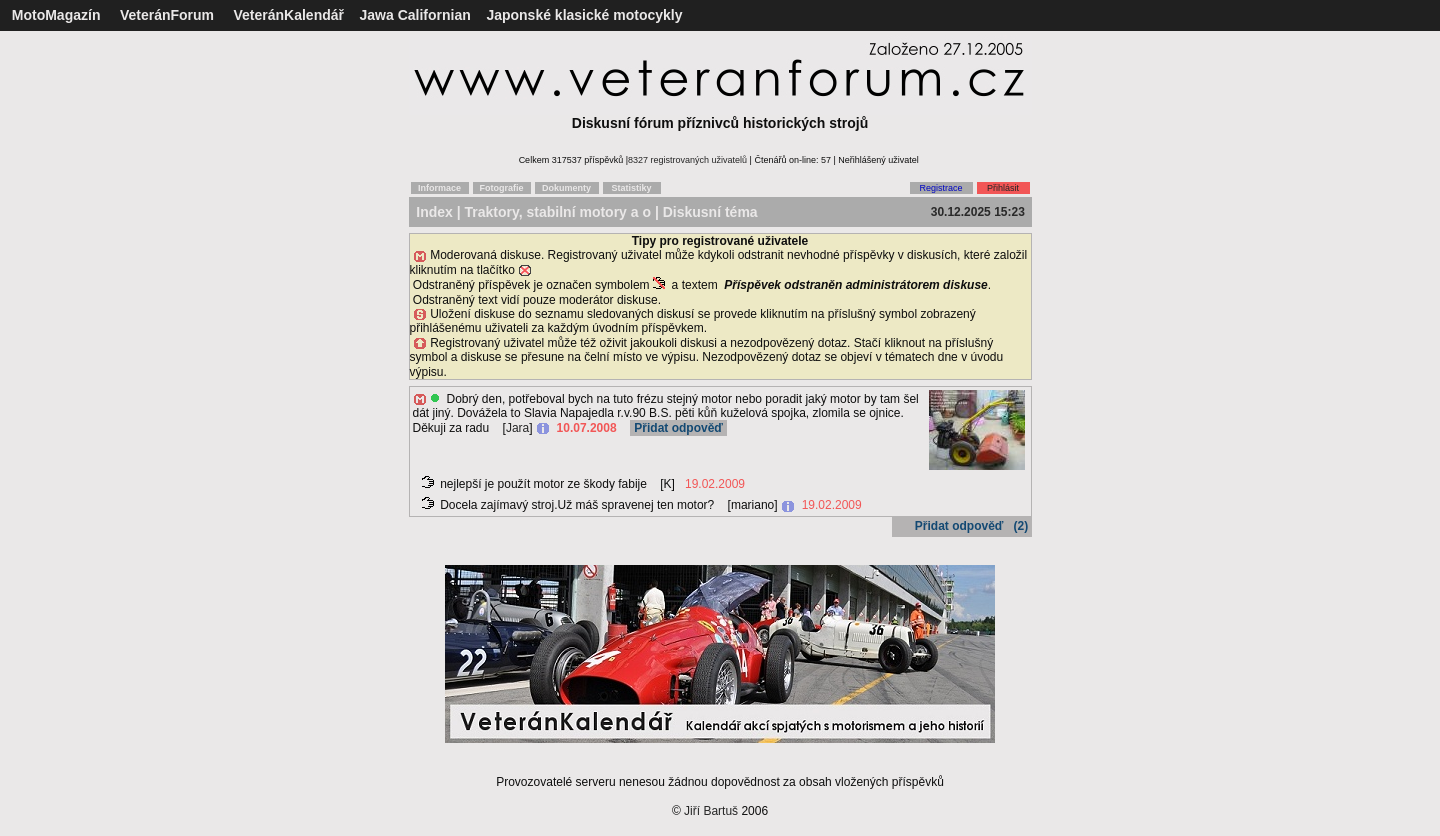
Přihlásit (1003, 188)
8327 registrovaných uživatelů (687, 160)
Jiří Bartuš (711, 811)
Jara (517, 428)
